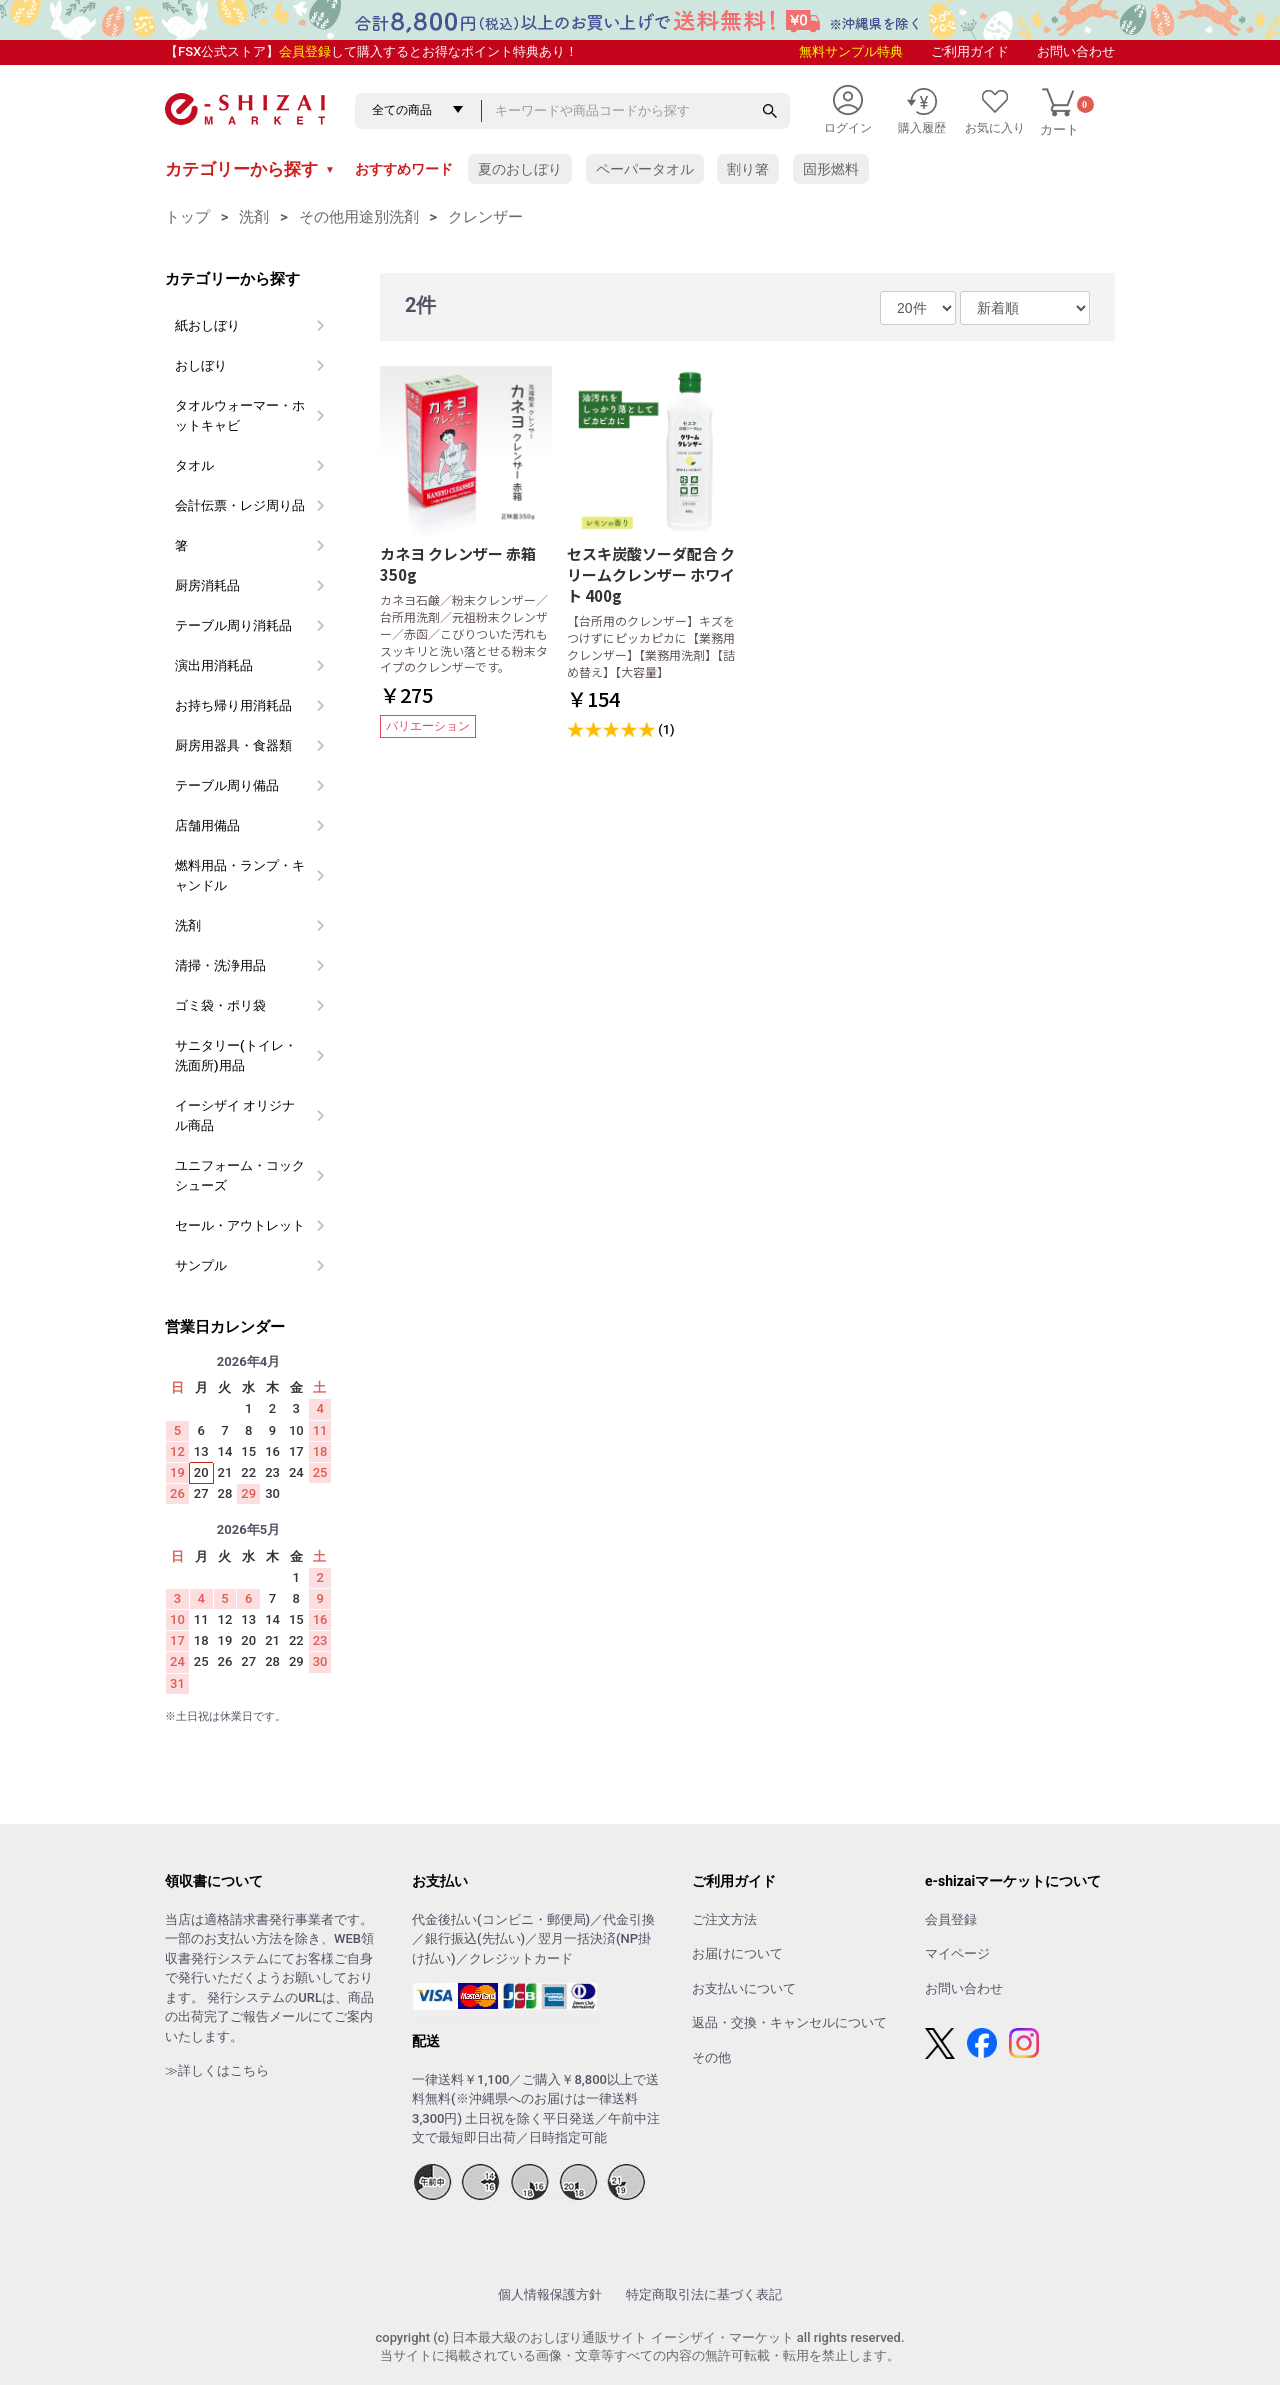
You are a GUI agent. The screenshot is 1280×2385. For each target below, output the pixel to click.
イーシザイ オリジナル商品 (235, 1115)
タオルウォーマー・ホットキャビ (240, 415)
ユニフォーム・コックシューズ (240, 1175)
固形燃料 (831, 169)
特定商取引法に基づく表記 (704, 2294)
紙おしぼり (207, 325)
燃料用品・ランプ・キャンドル (240, 875)
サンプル (201, 1265)
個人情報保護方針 (550, 2294)
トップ (187, 217)
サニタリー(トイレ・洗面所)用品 (236, 1055)
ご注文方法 (724, 1919)
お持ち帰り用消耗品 (233, 705)
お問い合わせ (1076, 51)
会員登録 (305, 51)
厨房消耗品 (207, 585)
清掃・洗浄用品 (220, 965)
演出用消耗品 (214, 665)
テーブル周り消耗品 (233, 625)
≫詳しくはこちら (217, 2070)
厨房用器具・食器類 (233, 745)
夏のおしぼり (520, 169)
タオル (194, 465)
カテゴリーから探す (250, 169)
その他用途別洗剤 (359, 217)
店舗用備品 (207, 825)
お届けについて (737, 1953)
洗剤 (254, 217)
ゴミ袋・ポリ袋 (220, 1005)
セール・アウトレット (240, 1225)
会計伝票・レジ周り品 (240, 505)
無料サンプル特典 (851, 51)
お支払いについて (744, 1988)
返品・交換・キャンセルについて (789, 2022)
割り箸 (748, 169)
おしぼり (201, 365)
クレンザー (485, 217)
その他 (711, 2057)
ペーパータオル (645, 169)
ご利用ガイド (970, 51)
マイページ (957, 1953)
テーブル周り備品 (227, 785)
